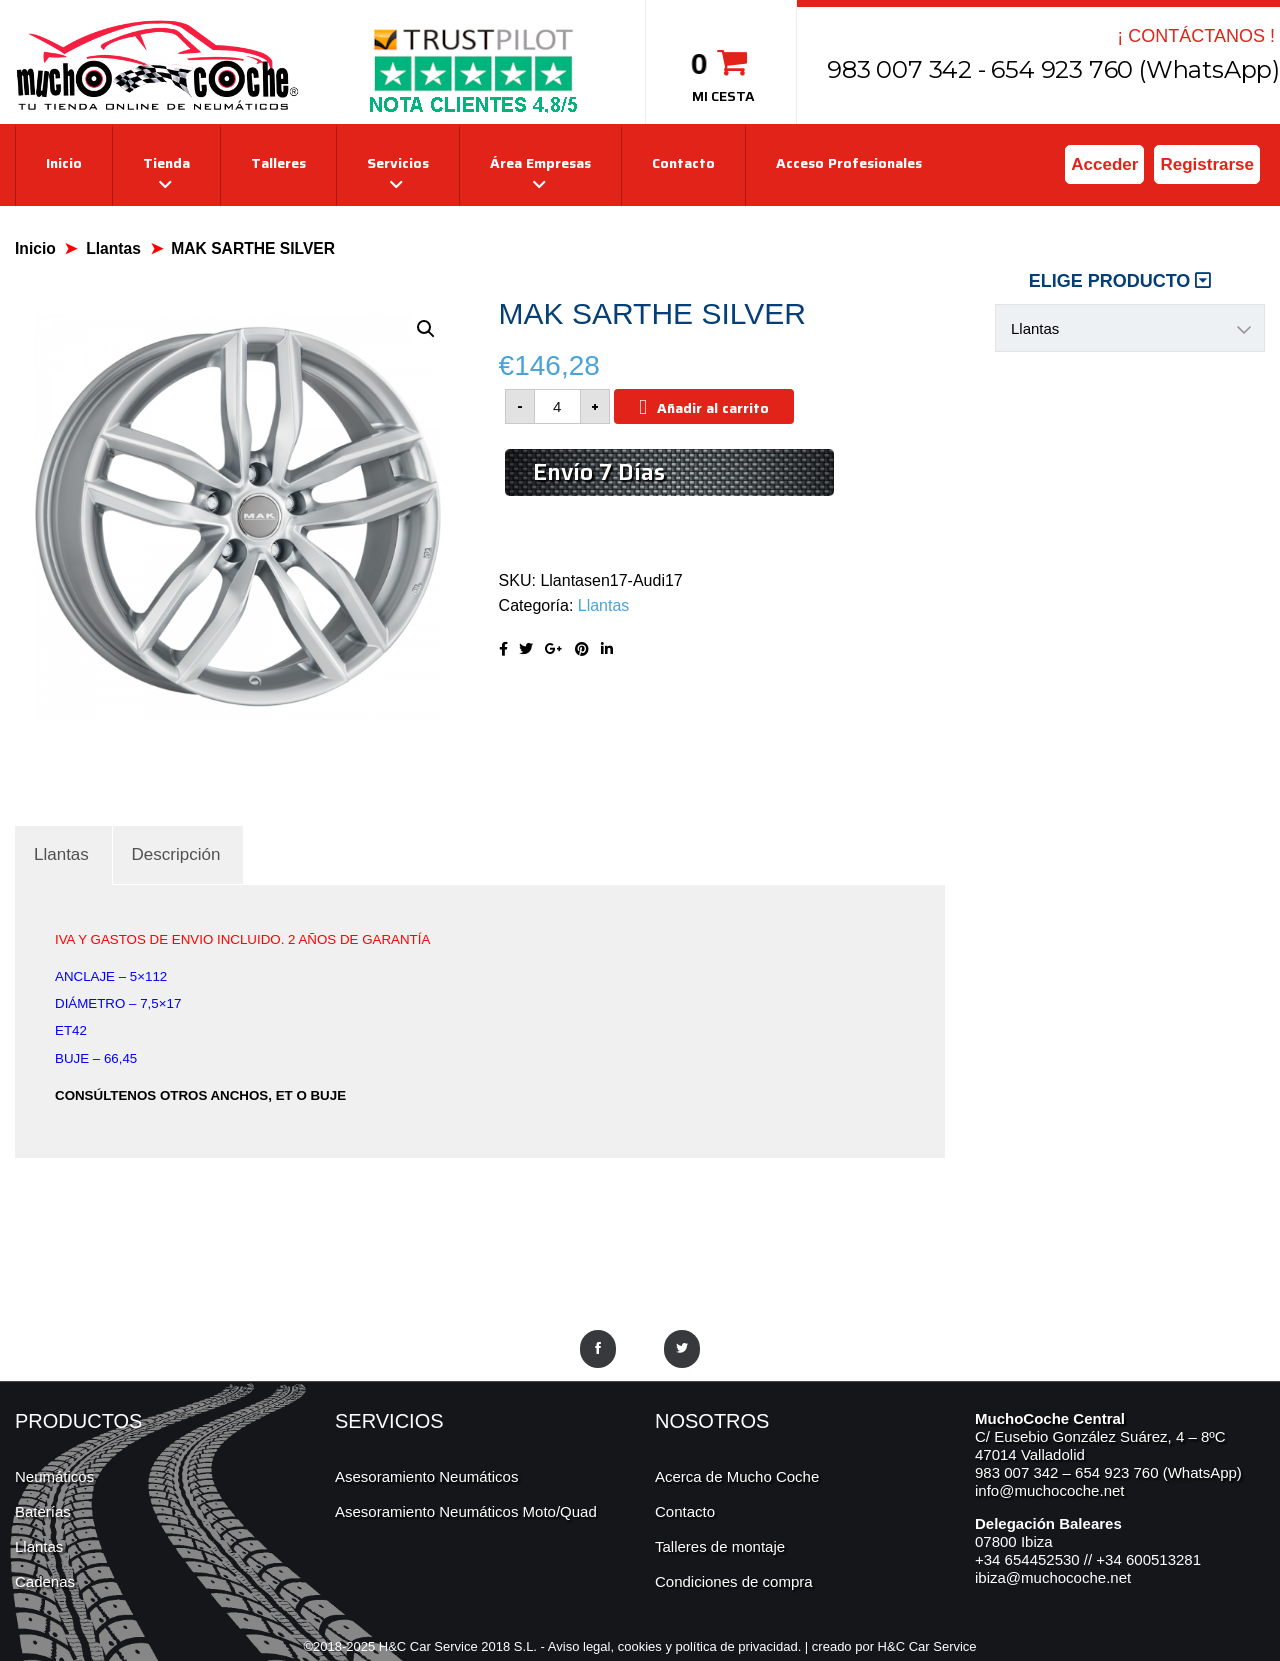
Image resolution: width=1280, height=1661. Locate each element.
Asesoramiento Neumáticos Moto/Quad (466, 1511)
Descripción (176, 854)
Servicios (398, 163)
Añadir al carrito (713, 408)
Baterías (43, 1511)
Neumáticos (54, 1476)
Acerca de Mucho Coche (737, 1476)
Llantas (113, 248)
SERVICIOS (389, 1421)
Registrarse (1207, 164)
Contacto (683, 163)
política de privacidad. (739, 1646)
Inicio (64, 163)
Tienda (166, 163)
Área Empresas (540, 163)
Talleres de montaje (720, 1546)
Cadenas (45, 1581)
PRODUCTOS (78, 1421)
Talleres (278, 163)
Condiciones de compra (734, 1581)
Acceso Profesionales (849, 163)
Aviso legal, (583, 1646)
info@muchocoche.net (1049, 1490)
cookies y (647, 1646)
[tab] (61, 854)
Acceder (1104, 164)
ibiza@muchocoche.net (1053, 1577)
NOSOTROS (712, 1421)
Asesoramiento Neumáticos (426, 1476)
